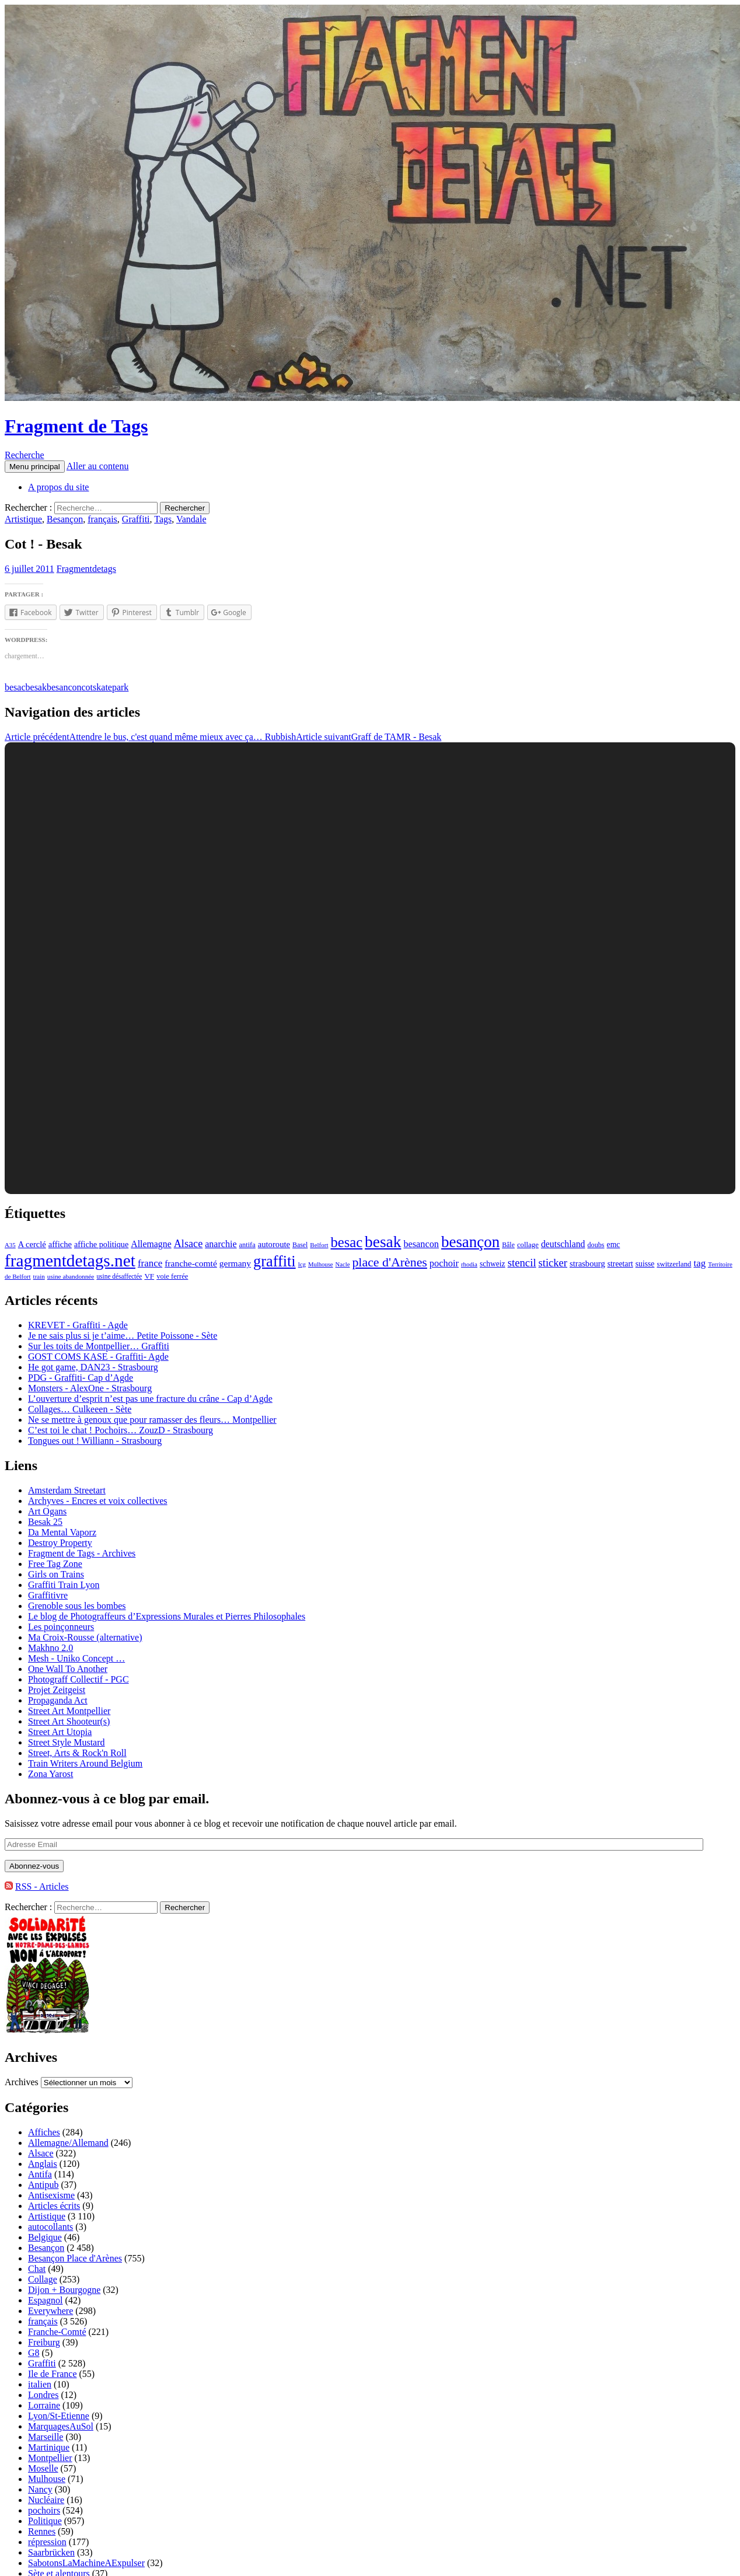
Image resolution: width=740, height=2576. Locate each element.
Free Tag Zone (55, 1564)
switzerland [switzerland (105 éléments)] (674, 1264)
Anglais (42, 2164)
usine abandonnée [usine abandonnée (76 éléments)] (71, 1276)
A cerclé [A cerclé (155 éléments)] (32, 1244)
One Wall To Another (67, 1669)
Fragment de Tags (76, 426)
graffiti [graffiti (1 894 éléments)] (274, 1261)
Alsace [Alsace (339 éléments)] (188, 1243)
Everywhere (50, 2311)
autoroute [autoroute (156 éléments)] (274, 1244)
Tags (163, 519)
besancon (64, 687)
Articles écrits (54, 2206)
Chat (37, 2269)
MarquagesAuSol (60, 2426)
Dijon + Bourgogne (64, 2290)
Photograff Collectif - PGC (78, 1679)
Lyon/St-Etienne (58, 2416)
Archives (22, 2082)
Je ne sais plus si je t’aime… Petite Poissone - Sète (122, 1336)
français (102, 519)
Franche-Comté (57, 2332)
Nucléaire (46, 2500)
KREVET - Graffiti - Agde (78, 1325)
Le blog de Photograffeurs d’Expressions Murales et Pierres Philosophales (166, 1616)
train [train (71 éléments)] (39, 1276)
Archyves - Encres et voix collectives (97, 1501)
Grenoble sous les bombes (77, 1606)
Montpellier (50, 2458)
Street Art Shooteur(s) (69, 1721)
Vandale (191, 519)
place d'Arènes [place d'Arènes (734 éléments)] (389, 1262)
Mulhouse (46, 2479)
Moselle (43, 2468)
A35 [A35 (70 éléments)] (10, 1244)
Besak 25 (45, 1522)
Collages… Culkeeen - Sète (79, 1409)
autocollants (50, 2227)
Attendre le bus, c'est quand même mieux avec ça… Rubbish (150, 737)
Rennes (41, 2531)
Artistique (23, 519)
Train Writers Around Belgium (85, 1763)
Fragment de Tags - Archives (81, 1553)
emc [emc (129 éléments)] (613, 1244)
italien (39, 2384)
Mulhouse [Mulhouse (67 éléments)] (320, 1264)
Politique (45, 2521)
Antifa (40, 2174)
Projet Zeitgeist (56, 1690)
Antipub (43, 2185)
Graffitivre (48, 1595)
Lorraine (44, 2405)
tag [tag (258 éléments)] (700, 1263)
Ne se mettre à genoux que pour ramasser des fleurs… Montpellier (152, 1420)
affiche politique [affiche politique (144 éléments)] (101, 1244)
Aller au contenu (98, 466)
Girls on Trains (56, 1574)
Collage (42, 2279)
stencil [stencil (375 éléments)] (522, 1262)
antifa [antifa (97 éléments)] (247, 1245)
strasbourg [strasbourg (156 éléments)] (587, 1263)
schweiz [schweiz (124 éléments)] (492, 1263)
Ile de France (52, 2374)
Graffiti (136, 519)
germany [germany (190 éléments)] (235, 1263)
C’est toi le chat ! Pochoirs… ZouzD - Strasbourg (120, 1430)
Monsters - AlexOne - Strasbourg (90, 1388)
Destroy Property (60, 1543)
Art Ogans (47, 1511)
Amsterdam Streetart (67, 1490)
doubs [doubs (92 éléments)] (596, 1245)
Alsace (41, 2153)
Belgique (45, 2237)
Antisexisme (51, 2195)
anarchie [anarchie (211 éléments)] (220, 1244)
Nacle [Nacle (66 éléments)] (343, 1264)
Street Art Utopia (60, 1732)
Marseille (45, 2437)
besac (15, 687)
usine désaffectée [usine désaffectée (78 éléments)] (119, 1276)
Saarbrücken (51, 2552)
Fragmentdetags (86, 569)
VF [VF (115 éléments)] (149, 1276)
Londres (43, 2395)
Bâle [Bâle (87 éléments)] (508, 1245)
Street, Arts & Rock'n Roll (77, 1753)
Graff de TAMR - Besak (368, 737)
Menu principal (34, 466)
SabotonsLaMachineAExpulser (86, 2563)
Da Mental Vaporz (62, 1532)
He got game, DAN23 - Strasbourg (93, 1367)
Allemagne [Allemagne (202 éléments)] (151, 1244)
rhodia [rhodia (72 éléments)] (469, 1264)
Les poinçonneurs (61, 1627)
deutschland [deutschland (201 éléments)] (563, 1244)
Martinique (48, 2447)
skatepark (110, 687)
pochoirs (44, 2510)
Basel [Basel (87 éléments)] (300, 1245)
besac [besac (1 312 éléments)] (346, 1242)
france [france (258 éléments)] (150, 1263)
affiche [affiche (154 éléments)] (60, 1244)
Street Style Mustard (66, 1742)
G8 (34, 2353)
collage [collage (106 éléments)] (528, 1245)
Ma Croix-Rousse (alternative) (85, 1637)
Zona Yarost (50, 1774)
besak (36, 687)
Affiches (44, 2132)
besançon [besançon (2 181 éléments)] (470, 1242)
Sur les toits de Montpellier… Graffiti (98, 1346)
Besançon (65, 519)
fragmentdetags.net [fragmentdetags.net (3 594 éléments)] (70, 1260)
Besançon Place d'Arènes (75, 2258)
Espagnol (45, 2300)
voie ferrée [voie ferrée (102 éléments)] (172, 1276)
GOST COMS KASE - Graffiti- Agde (98, 1357)
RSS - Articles (42, 1886)
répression (47, 2542)
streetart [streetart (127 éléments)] (620, 1263)
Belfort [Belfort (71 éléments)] (319, 1244)
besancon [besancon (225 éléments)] (421, 1244)
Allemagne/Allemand (68, 2143)
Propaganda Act (58, 1700)
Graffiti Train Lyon (63, 1585)
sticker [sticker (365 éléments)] (553, 1262)
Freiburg (44, 2342)
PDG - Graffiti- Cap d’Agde (80, 1378)
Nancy (40, 2489)
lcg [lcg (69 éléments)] (302, 1264)
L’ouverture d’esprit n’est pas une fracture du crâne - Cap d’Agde (150, 1399)
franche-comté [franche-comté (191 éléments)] (191, 1263)
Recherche (24, 455)
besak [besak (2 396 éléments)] (383, 1242)
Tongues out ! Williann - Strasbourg (95, 1441)
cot (87, 687)
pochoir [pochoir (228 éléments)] (444, 1263)
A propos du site (58, 487)
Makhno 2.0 (50, 1648)
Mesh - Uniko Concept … (76, 1658)
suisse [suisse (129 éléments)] (645, 1263)
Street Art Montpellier (69, 1711)
